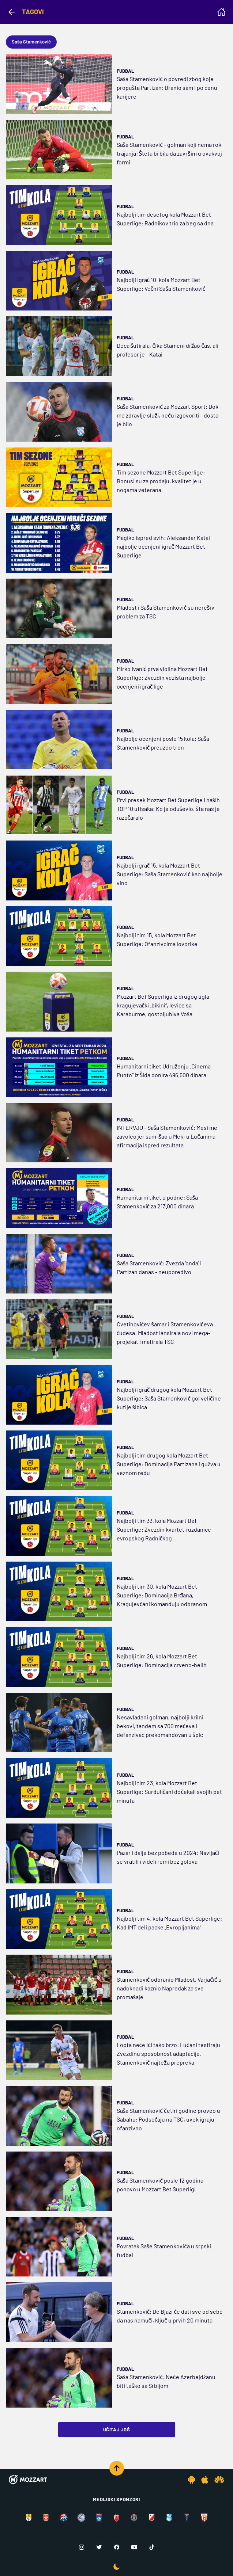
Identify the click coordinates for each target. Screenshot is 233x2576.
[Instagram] (81, 2547)
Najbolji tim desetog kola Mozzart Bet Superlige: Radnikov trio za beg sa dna (165, 218)
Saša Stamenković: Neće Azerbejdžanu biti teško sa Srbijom (166, 2381)
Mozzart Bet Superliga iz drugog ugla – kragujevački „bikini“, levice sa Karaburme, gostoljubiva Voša (165, 1005)
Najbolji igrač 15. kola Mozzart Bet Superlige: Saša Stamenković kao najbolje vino (169, 874)
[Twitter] (99, 2547)
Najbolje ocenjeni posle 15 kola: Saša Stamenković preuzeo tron (163, 743)
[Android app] (191, 2479)
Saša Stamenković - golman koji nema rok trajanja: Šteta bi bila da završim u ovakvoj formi (169, 153)
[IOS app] (204, 2480)
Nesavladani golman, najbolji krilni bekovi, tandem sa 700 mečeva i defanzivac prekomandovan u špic (160, 1726)
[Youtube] (134, 2547)
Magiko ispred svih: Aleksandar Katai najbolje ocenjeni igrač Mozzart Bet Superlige (163, 546)
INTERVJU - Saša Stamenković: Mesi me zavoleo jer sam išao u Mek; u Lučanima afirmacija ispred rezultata (167, 1136)
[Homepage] (221, 12)
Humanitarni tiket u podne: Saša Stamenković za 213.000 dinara (157, 1201)
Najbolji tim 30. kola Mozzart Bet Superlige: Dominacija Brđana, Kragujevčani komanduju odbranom (162, 1595)
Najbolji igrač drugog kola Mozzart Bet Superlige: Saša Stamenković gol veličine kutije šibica (169, 1398)
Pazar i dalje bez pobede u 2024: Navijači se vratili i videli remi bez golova (168, 1857)
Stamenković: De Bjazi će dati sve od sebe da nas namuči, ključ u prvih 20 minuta (170, 2316)
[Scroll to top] (116, 2468)
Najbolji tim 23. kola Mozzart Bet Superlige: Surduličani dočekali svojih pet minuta (169, 1791)
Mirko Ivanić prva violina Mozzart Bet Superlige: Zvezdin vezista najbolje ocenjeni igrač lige (162, 677)
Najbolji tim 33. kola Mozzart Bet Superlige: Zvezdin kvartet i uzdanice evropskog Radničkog (164, 1529)
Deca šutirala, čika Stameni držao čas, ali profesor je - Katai (168, 350)
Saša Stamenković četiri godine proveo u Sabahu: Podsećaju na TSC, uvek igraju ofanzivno (168, 2119)
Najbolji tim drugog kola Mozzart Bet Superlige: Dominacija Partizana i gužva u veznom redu (169, 1464)
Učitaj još (116, 2429)
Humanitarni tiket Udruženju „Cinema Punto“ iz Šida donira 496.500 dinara (164, 1070)
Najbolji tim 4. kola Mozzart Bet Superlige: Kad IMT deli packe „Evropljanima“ (169, 1923)
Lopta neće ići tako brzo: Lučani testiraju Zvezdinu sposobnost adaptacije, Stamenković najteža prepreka (168, 2053)
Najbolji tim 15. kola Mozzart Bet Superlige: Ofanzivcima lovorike (157, 939)
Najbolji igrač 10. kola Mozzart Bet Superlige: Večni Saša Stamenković (161, 284)
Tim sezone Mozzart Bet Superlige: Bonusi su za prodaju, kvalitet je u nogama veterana (161, 481)
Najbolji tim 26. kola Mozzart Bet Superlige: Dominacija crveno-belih (162, 1660)
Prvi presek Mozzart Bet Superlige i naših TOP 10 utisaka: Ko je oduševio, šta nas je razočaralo (168, 808)
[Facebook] (117, 2547)
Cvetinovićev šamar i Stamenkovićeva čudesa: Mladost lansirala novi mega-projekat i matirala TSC (165, 1333)
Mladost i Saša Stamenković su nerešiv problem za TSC (165, 612)
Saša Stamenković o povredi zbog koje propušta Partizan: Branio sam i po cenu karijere (167, 87)
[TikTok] (152, 2547)
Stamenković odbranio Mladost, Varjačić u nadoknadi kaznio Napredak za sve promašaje (169, 1988)
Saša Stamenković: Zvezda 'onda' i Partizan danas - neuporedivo (159, 1267)
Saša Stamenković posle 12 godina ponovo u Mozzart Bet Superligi (160, 2184)
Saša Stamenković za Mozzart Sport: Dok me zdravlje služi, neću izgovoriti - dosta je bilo (167, 415)
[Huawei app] (219, 2479)
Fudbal (125, 71)
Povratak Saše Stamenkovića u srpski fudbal (164, 2250)
